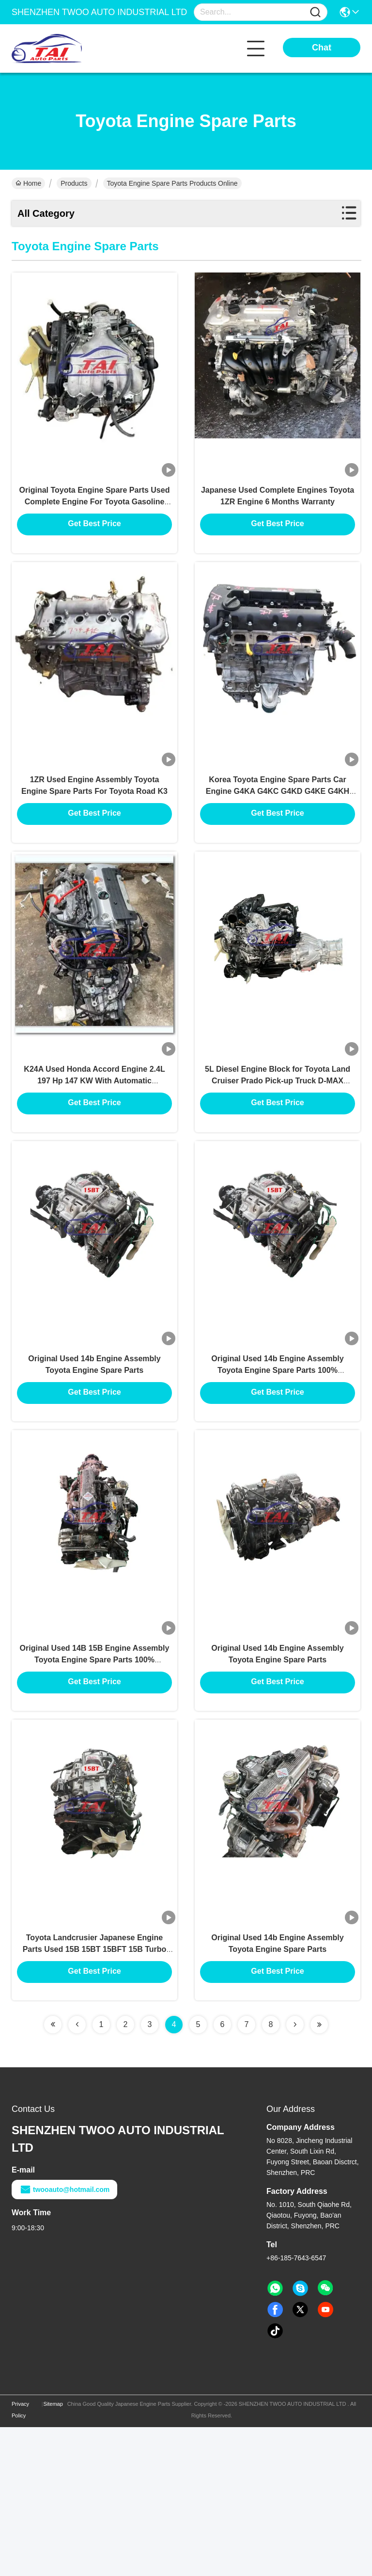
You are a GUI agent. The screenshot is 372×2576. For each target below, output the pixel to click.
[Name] (315, 12)
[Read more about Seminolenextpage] (53, 2173)
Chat (321, 47)
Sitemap (52, 2553)
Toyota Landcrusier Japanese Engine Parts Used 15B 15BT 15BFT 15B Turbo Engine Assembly (95, 2094)
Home (28, 183)
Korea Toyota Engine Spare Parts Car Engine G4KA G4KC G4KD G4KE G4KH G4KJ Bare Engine (277, 837)
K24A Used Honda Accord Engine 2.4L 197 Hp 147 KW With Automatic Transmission (94, 1152)
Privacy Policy (20, 2558)
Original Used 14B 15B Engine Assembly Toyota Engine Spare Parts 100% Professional (95, 1780)
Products (74, 183)
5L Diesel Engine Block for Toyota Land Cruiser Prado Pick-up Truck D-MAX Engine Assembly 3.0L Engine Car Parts (277, 1152)
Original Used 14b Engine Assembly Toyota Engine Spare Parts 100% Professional (277, 1466)
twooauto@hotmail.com (64, 2338)
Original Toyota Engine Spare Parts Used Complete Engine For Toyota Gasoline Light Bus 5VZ (94, 523)
